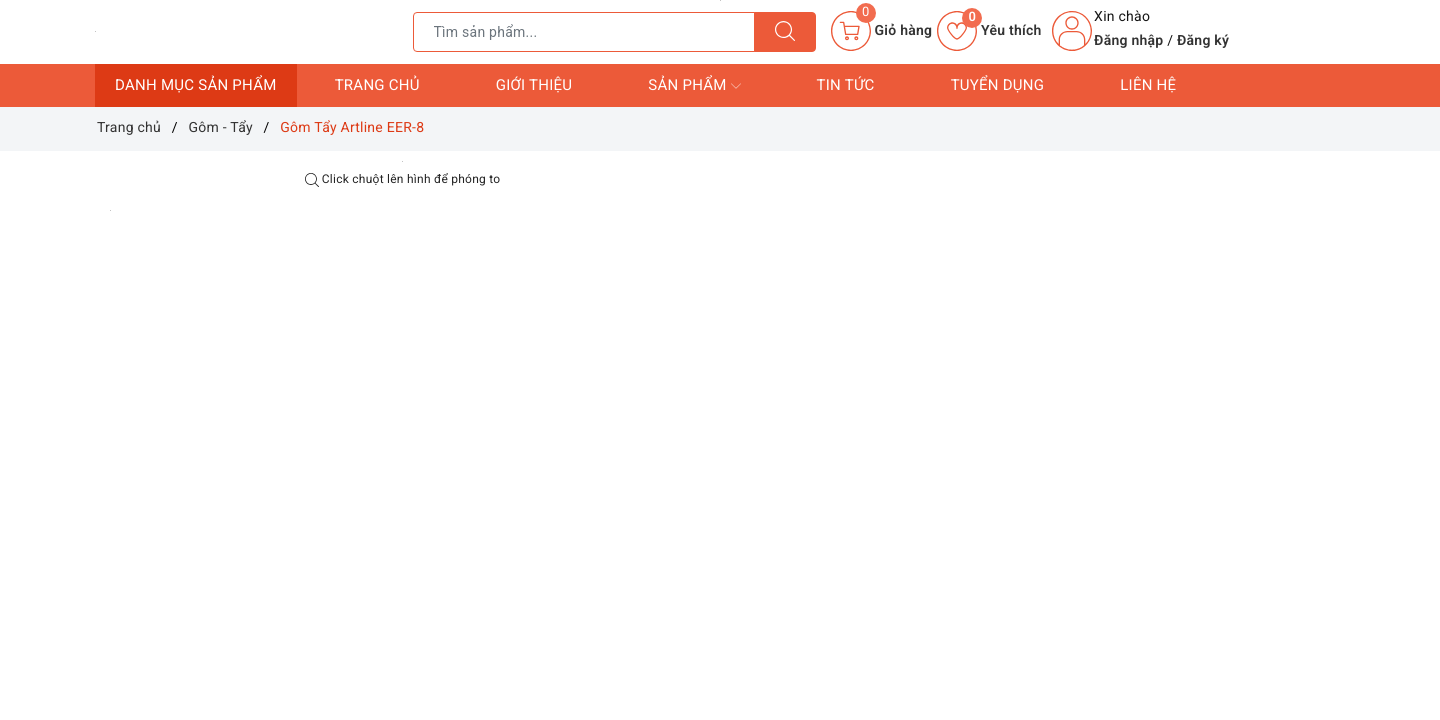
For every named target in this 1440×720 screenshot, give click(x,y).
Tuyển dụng (998, 85)
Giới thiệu (534, 85)
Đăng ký (1203, 41)
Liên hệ (1148, 85)
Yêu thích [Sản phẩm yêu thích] (989, 31)
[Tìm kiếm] (785, 32)
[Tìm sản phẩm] (584, 32)
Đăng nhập (1128, 41)
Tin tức (846, 85)
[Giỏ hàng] (881, 31)
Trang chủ (377, 85)
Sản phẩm (694, 86)
